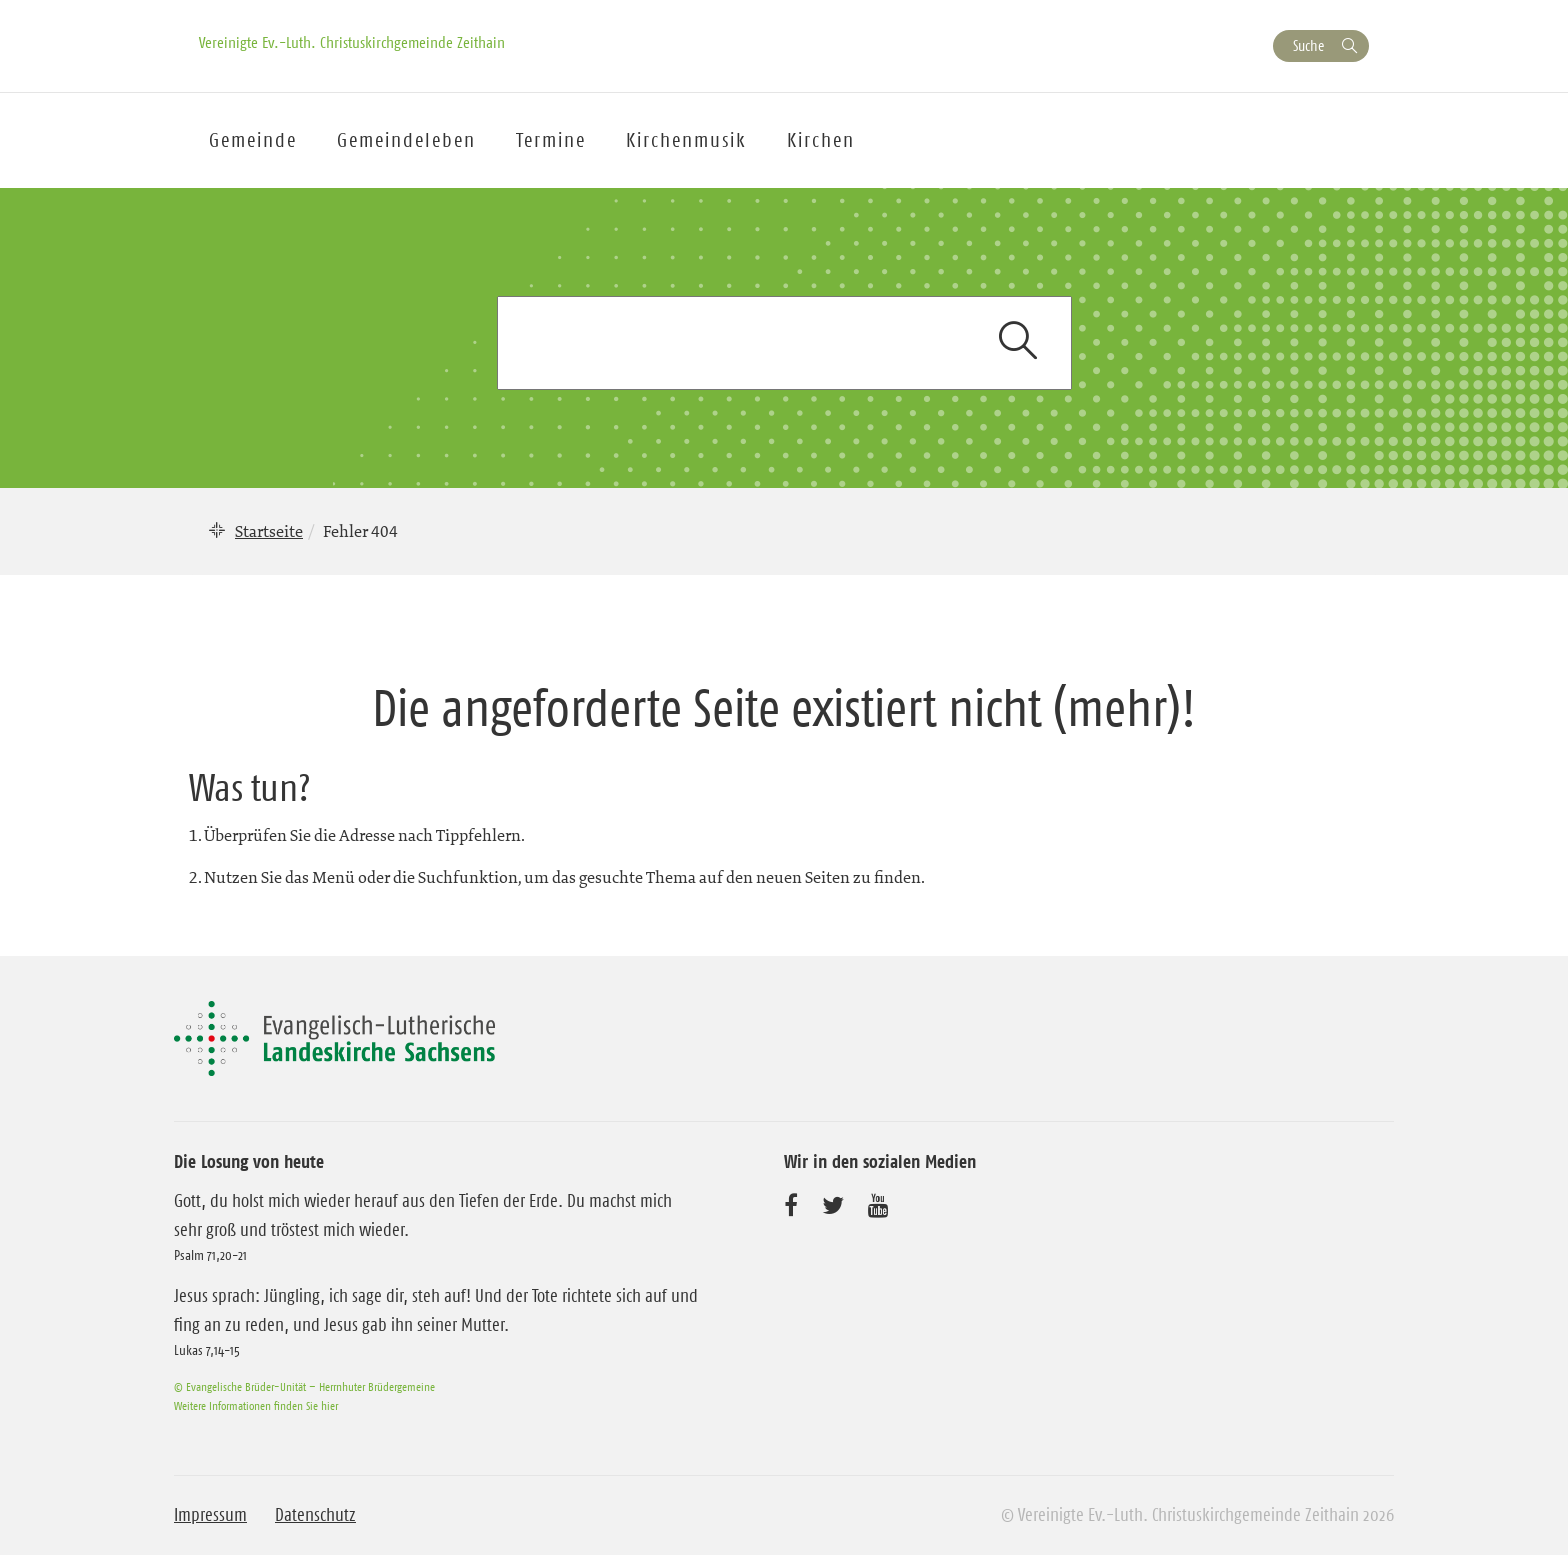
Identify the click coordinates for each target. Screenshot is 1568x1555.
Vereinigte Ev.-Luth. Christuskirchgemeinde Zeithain (352, 42)
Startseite (269, 531)
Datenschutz (315, 1515)
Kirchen (821, 140)
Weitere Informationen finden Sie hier (256, 1405)
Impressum (210, 1515)
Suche (1308, 45)
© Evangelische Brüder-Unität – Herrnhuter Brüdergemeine (304, 1386)
